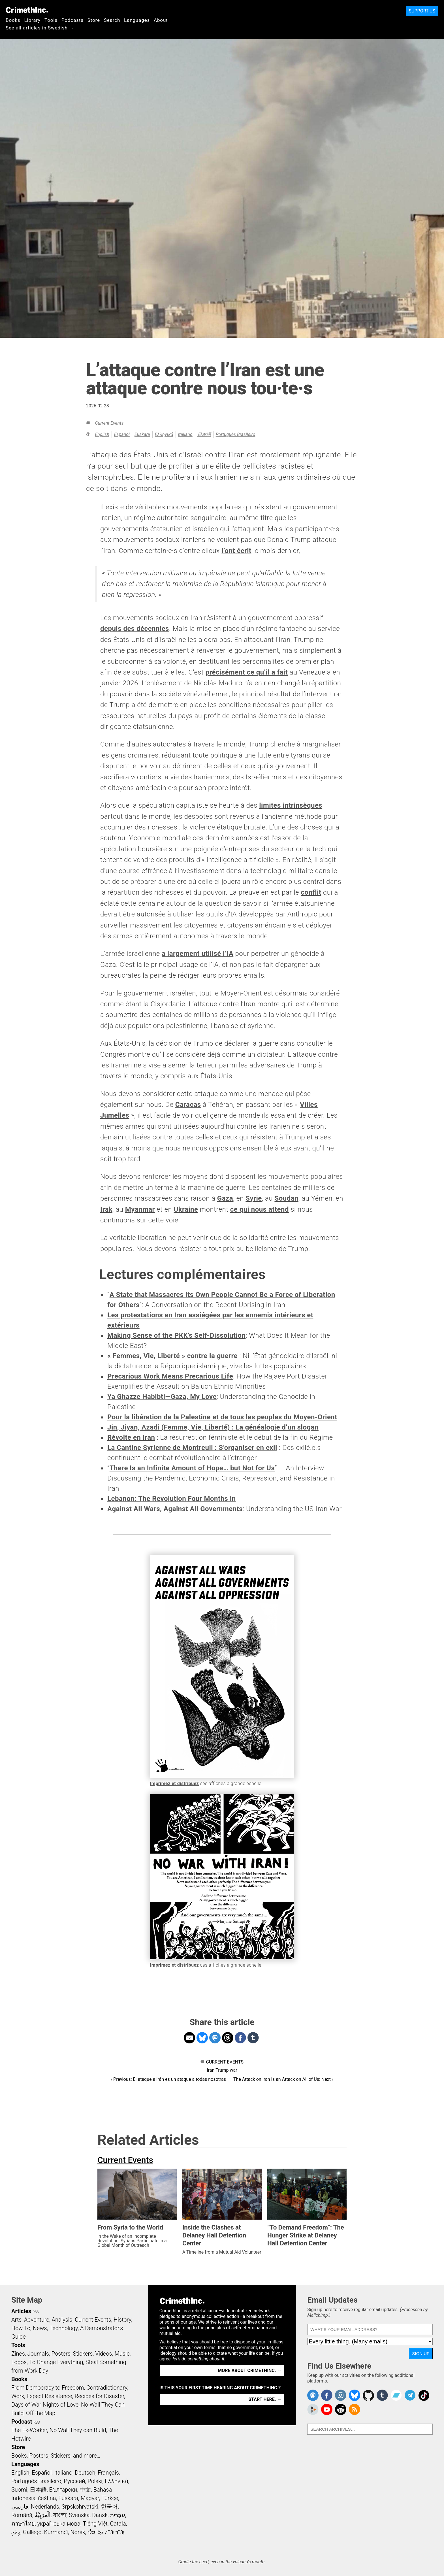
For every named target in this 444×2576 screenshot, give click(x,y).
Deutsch (85, 2472)
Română (21, 2515)
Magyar (90, 2498)
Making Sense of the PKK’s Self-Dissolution (176, 1335)
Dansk (100, 2515)
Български (63, 2489)
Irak (106, 1209)
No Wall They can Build (78, 2430)
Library (32, 20)
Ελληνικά (164, 434)
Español (122, 434)
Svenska (79, 2515)
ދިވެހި (15, 2532)
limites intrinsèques (290, 805)
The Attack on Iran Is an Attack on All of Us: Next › (283, 2079)
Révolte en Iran (131, 1437)
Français (108, 2472)
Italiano (185, 434)
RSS (36, 2312)
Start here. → (264, 2399)
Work (17, 2396)
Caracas (188, 1105)
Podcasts (72, 20)
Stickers (83, 2353)
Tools (50, 20)
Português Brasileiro (235, 434)
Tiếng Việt (95, 2523)
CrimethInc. (27, 10)
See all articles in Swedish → (40, 28)
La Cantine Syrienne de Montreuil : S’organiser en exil (192, 1448)
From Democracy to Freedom (47, 2387)
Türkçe (109, 2498)
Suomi (19, 2489)
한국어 (109, 2506)
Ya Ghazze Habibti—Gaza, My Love (162, 1397)
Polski (94, 2481)
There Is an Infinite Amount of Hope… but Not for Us (192, 1468)
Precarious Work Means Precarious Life (170, 1376)
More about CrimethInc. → (249, 2370)
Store (93, 20)
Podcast (21, 2421)
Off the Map (40, 2413)
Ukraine (186, 1209)
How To (20, 2328)
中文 (85, 2489)
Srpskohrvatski (80, 2506)
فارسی (19, 2506)
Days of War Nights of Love (44, 2404)
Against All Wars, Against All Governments (175, 1509)
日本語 (204, 434)
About (161, 20)
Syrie (254, 1198)
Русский (74, 2481)
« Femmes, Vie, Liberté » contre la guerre (172, 1356)
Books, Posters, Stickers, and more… (55, 2455)
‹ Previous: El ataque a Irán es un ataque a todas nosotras (168, 2079)
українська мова (58, 2523)
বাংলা (60, 2515)
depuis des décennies (134, 629)
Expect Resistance (49, 2396)
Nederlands (45, 2506)
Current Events (109, 423)
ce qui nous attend (259, 1209)
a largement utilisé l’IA (197, 954)
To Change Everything (56, 2362)
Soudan (286, 1198)
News (40, 2328)
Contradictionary (106, 2387)
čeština (47, 2498)
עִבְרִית (117, 2515)
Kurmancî (56, 2532)
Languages (137, 20)
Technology (63, 2328)
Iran (210, 2070)
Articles (21, 2311)
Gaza (225, 1198)
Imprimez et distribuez (174, 1783)
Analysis (62, 2319)
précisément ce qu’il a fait (247, 672)
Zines (18, 2353)
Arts (16, 2319)
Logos (19, 2362)
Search (112, 20)
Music (121, 2353)
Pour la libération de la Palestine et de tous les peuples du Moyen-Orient (222, 1417)
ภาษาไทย (23, 2523)
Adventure (36, 2319)
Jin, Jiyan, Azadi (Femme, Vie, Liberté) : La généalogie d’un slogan (213, 1427)
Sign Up (421, 2353)
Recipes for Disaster (99, 2396)
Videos (103, 2353)
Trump (222, 2070)
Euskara (142, 434)
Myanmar (140, 1209)
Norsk (78, 2532)
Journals (38, 2353)
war (233, 2070)
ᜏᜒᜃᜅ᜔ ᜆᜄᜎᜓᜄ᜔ (106, 2532)
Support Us (422, 11)
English (102, 434)
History (122, 2319)
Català (118, 2523)
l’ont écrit (236, 551)
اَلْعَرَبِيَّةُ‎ (43, 2515)
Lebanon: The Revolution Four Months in (171, 1499)
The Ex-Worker (29, 2430)
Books (13, 20)
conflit (311, 892)
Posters (61, 2353)
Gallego (32, 2532)
